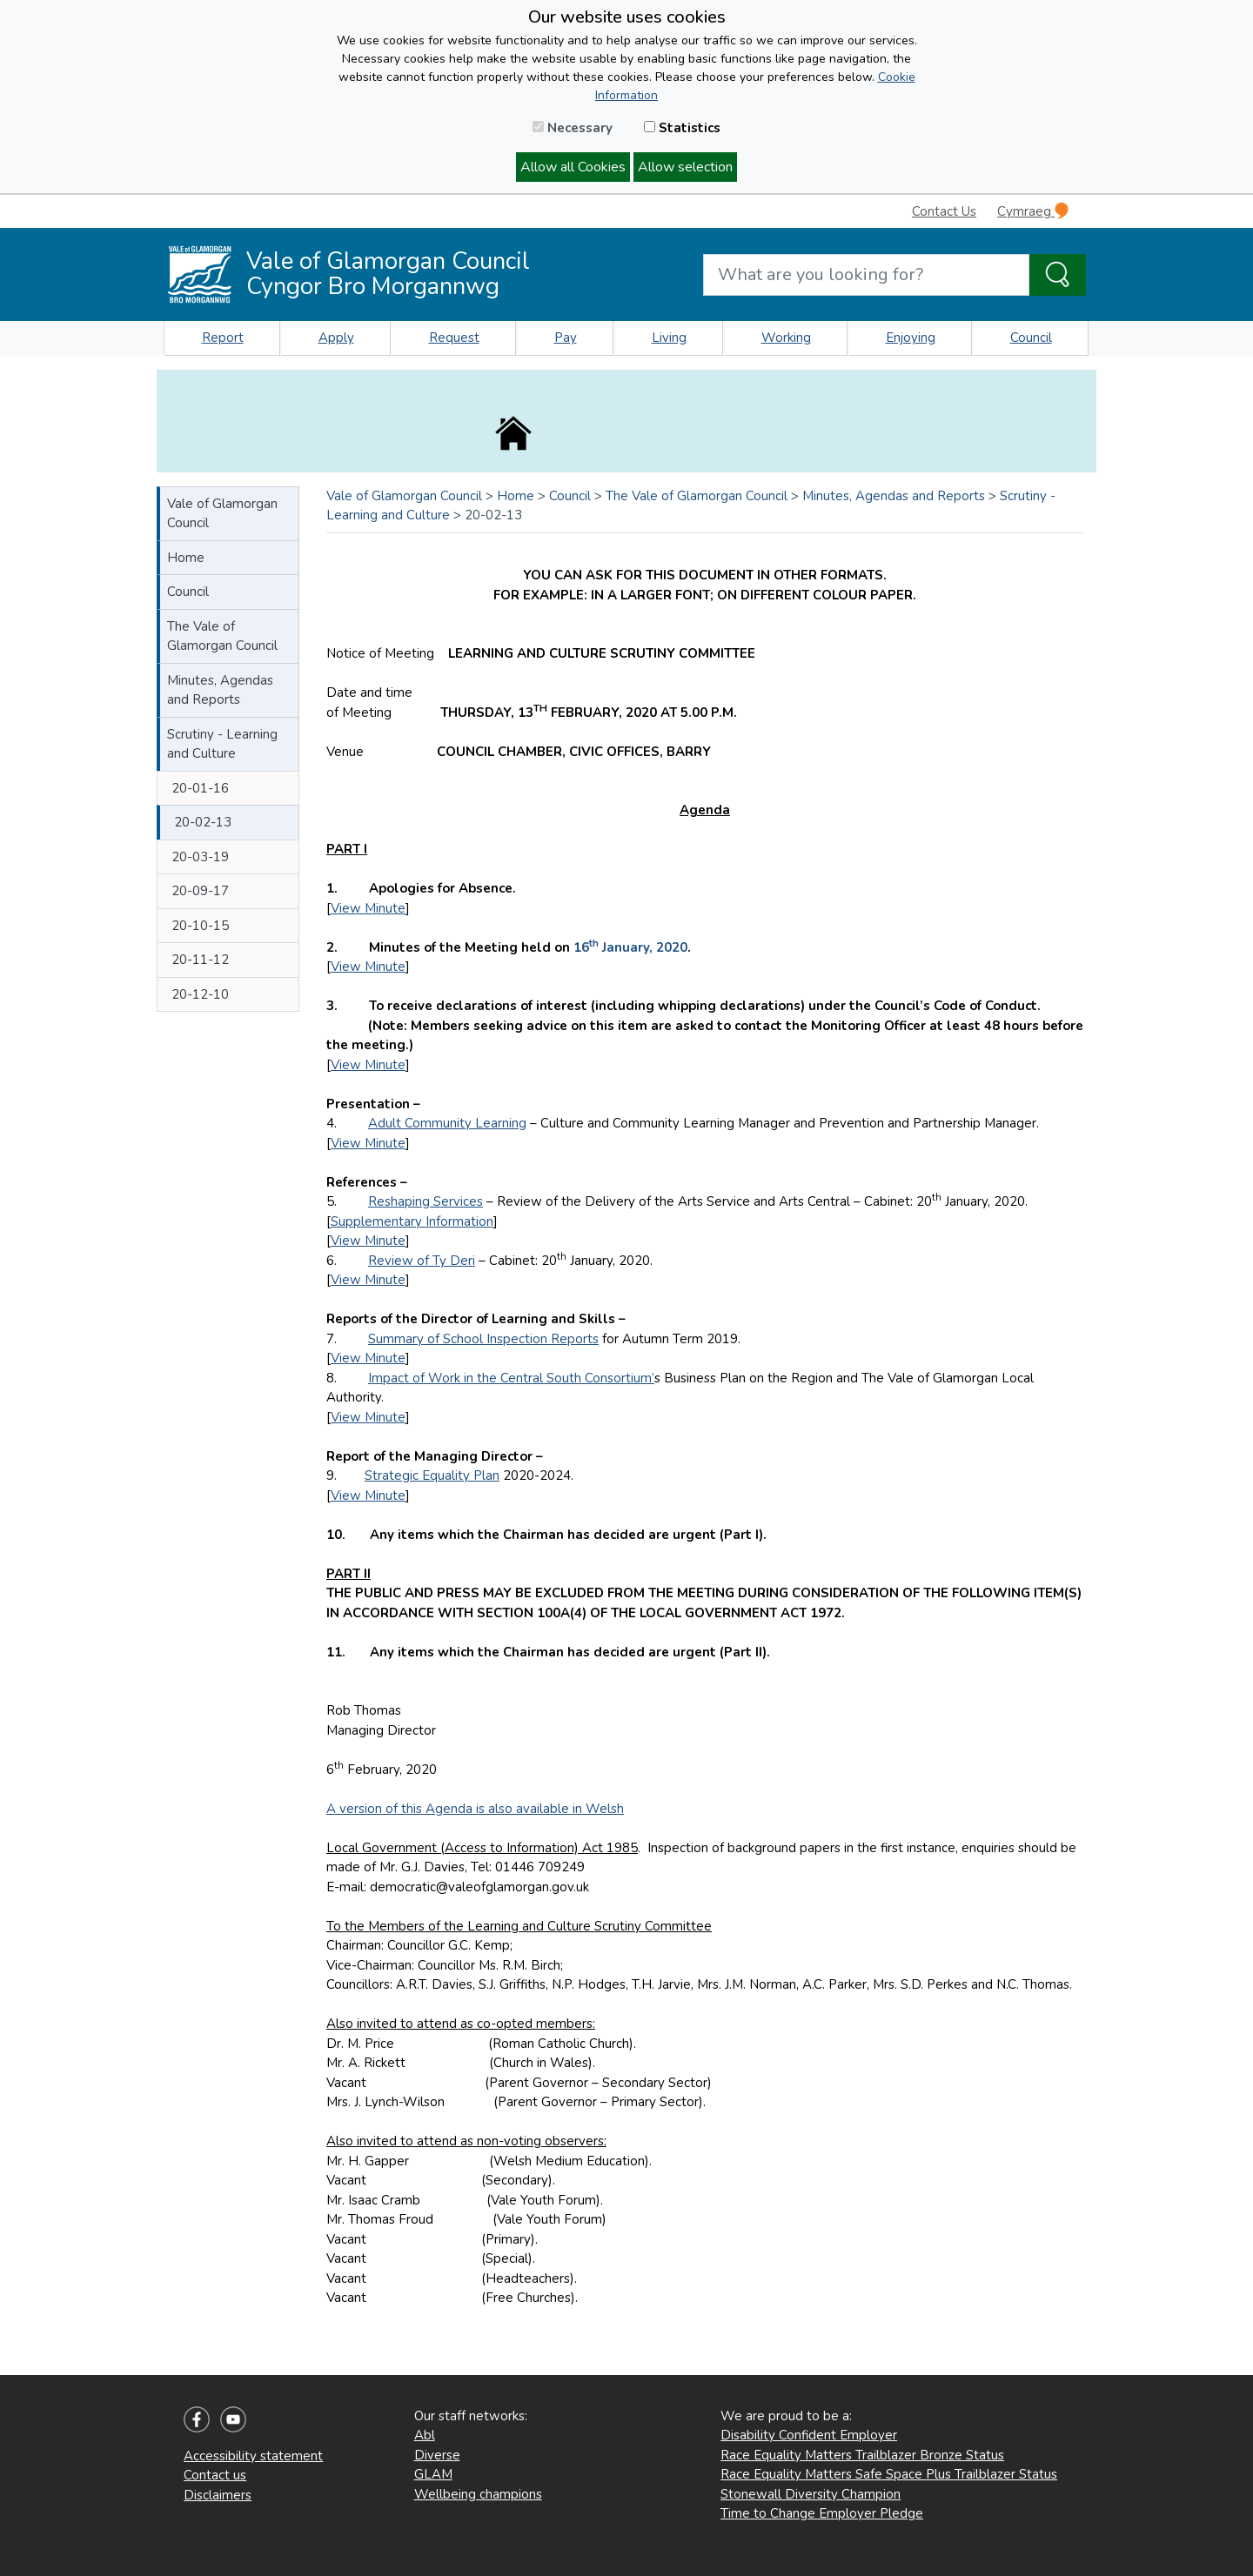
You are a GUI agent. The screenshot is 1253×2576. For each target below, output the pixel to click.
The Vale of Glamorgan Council (222, 636)
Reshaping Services (425, 1201)
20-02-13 (202, 822)
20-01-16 (200, 788)
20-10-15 (200, 925)
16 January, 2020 (630, 947)
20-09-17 (200, 891)
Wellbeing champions (478, 2494)
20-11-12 (200, 959)
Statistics (682, 128)
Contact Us (944, 211)
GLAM (433, 2474)
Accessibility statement (253, 2456)
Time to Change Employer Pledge (821, 2513)
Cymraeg (1033, 211)
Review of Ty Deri (421, 1260)
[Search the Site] (1057, 275)
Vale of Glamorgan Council (222, 513)
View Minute (368, 908)
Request (454, 337)
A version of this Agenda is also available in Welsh (475, 1808)
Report (223, 337)
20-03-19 (200, 857)
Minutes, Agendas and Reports (220, 690)
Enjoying (910, 337)
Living (669, 337)
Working (786, 337)
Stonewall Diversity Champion (810, 2494)
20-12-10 (200, 994)
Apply (336, 337)
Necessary (573, 128)
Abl (424, 2435)
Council (1031, 337)
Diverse (437, 2455)
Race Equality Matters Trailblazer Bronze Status (862, 2455)
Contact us (215, 2475)
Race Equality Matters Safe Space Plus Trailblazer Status (888, 2474)
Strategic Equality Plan (432, 1475)
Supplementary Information (412, 1221)
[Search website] (866, 275)
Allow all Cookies (573, 167)
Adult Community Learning (447, 1123)
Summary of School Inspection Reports (483, 1339)
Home (185, 557)
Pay (565, 337)
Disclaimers (217, 2495)
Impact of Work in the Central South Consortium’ (511, 1378)
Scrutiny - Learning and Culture (222, 744)
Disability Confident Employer (808, 2435)
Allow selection (685, 167)
